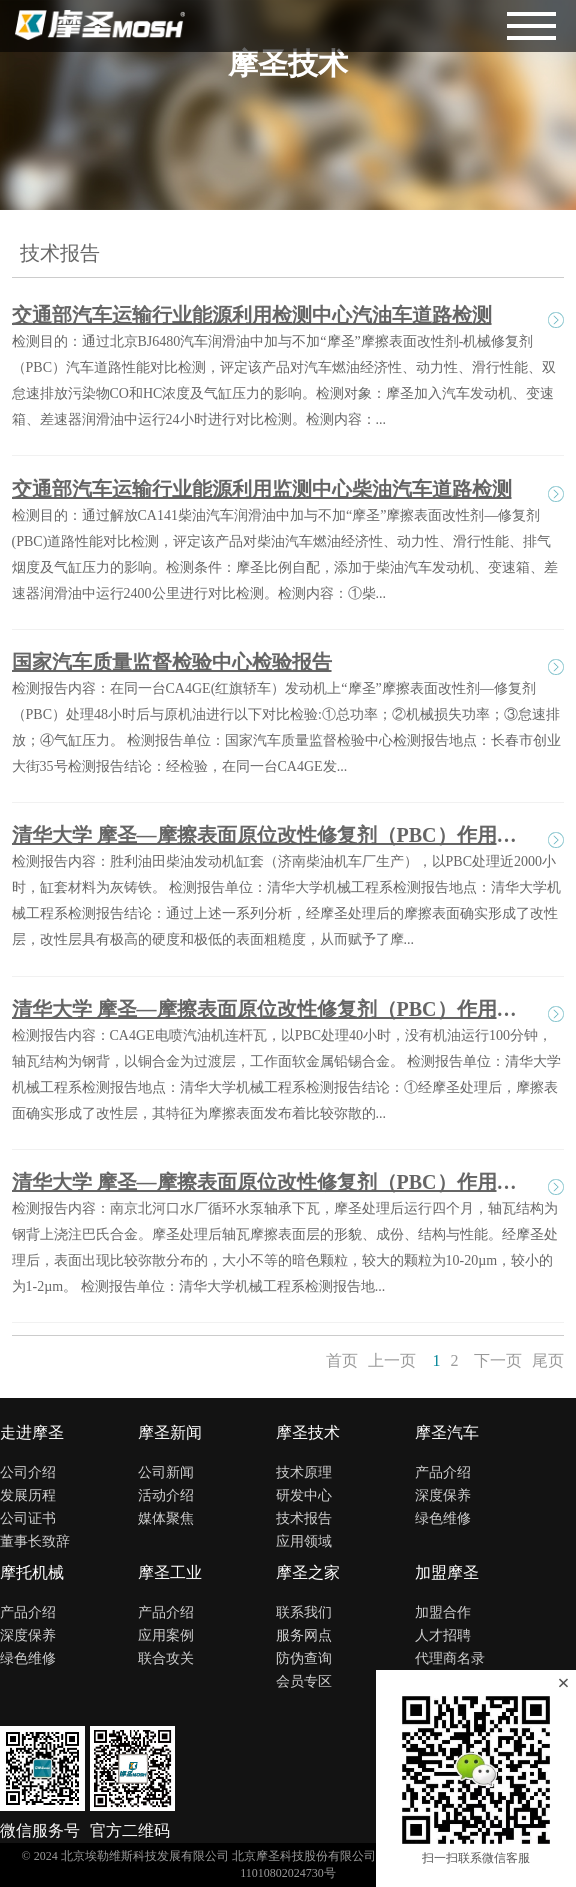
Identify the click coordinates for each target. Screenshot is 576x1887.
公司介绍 (28, 1472)
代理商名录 (450, 1658)
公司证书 (28, 1518)
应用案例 (166, 1635)
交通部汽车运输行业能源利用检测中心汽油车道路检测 (252, 315)
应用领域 (304, 1541)
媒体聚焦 (166, 1518)
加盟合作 (443, 1612)
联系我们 (304, 1612)
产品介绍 (443, 1472)
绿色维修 (443, 1518)
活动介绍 (166, 1495)
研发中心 (304, 1495)
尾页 (548, 1360)
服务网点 (304, 1635)
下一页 (498, 1360)
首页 (342, 1360)
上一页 (392, 1360)
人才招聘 (443, 1635)
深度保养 (443, 1495)
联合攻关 (166, 1658)
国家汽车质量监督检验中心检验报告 (172, 662)
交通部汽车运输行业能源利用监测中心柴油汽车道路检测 (262, 489)
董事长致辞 (35, 1541)
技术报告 (304, 1518)
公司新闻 (166, 1472)
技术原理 (304, 1472)
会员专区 (304, 1681)
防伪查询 (304, 1658)
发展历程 (28, 1495)
